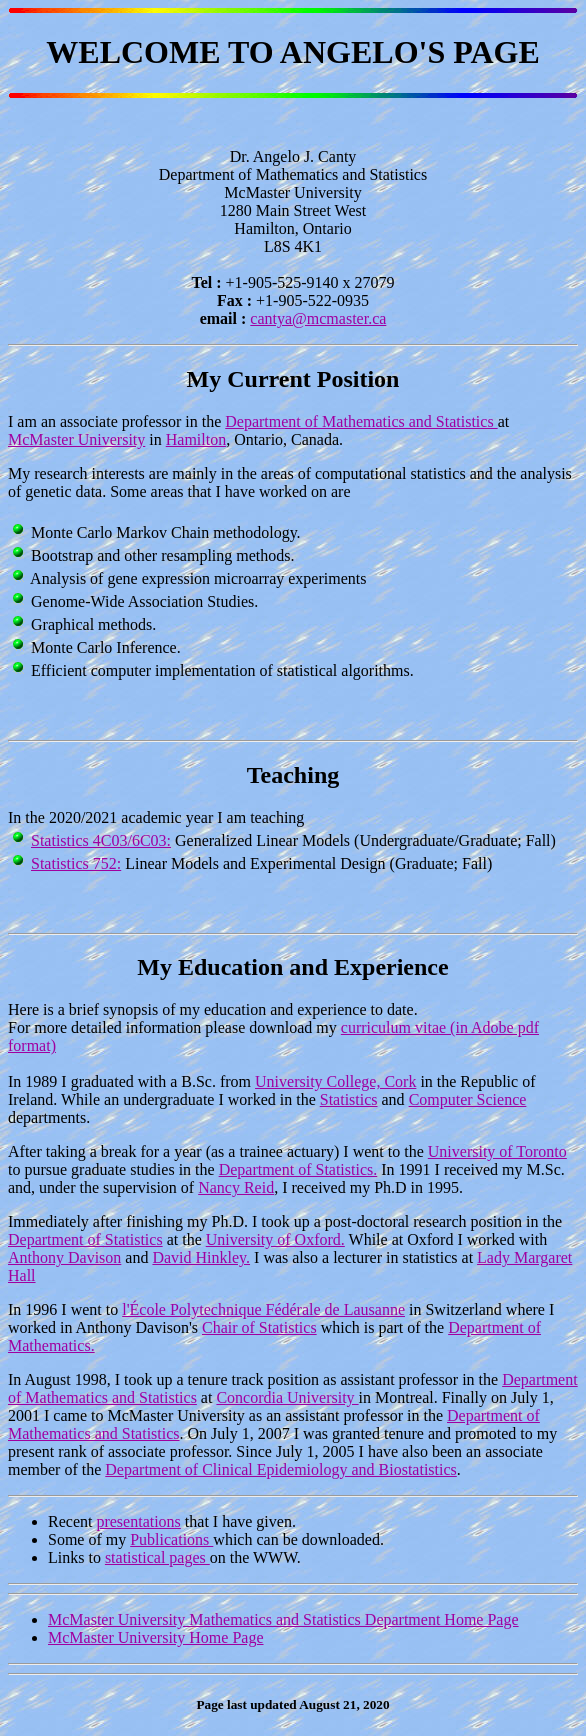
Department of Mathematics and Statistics (361, 421)
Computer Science (468, 1099)
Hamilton (196, 439)
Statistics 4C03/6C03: (101, 840)
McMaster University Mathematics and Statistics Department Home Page (283, 1619)
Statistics (349, 1099)
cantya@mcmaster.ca (318, 318)
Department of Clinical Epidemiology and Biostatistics (281, 1469)
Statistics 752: (76, 863)
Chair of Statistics (259, 1327)
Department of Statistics (85, 1239)
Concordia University (287, 1397)
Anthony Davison (64, 1257)
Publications (171, 1539)
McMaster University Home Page (156, 1637)
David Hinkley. (201, 1257)
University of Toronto (497, 1151)
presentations (138, 1521)
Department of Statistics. (298, 1169)
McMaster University (76, 439)
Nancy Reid (236, 1187)
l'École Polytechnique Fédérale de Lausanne (263, 1309)
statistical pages (157, 1557)
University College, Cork (335, 1081)
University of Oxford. (275, 1239)
